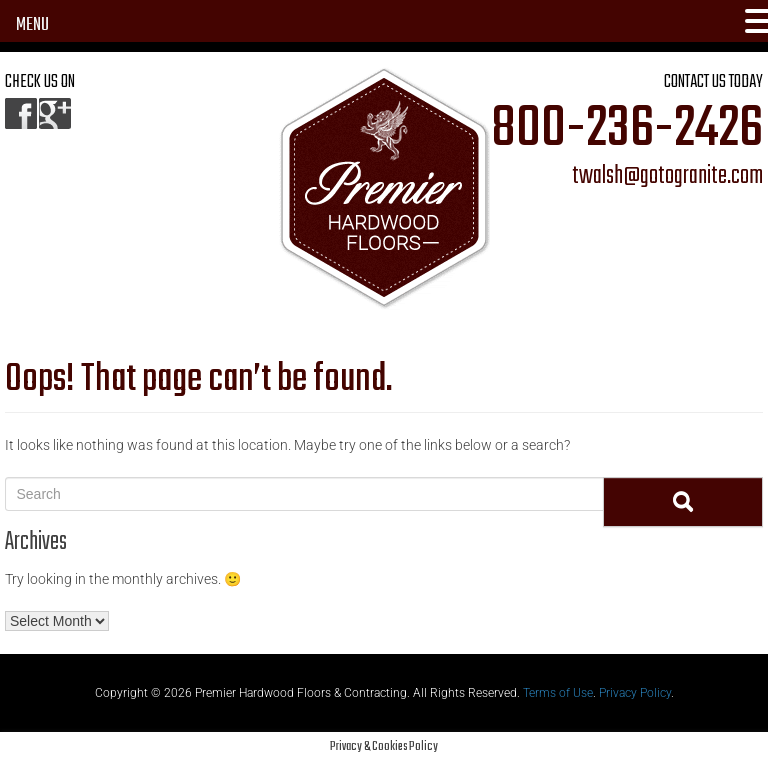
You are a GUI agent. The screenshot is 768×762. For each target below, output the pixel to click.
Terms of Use (558, 693)
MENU (32, 25)
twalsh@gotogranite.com (667, 177)
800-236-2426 (627, 130)
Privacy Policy (635, 693)
